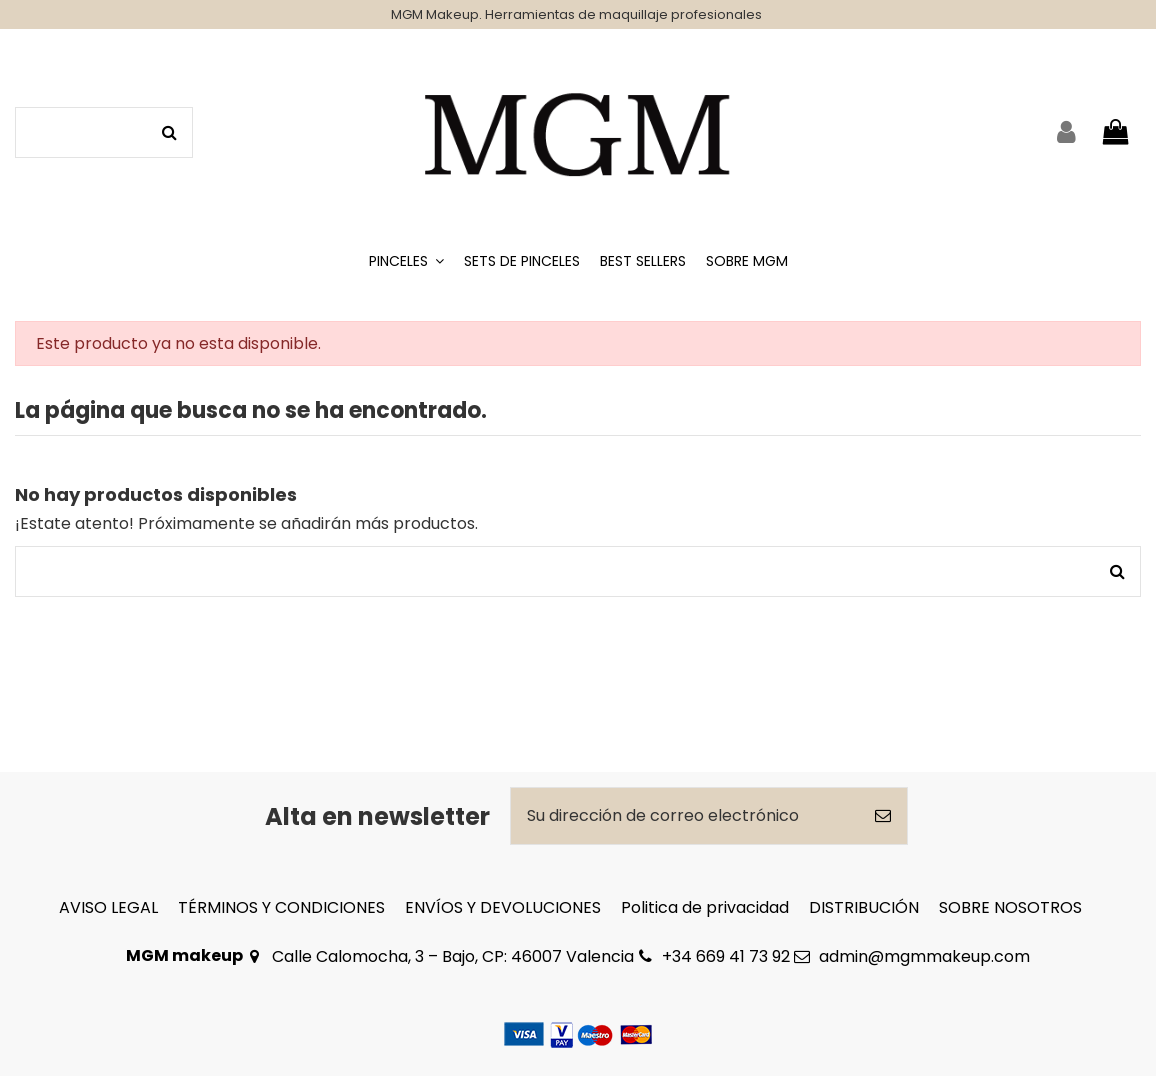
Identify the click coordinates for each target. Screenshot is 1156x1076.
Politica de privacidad (705, 907)
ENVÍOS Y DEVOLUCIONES (503, 907)
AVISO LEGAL (108, 907)
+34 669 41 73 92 (726, 956)
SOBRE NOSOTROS (1010, 907)
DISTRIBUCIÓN (864, 907)
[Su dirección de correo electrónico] (685, 816)
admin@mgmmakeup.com (924, 956)
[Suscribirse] (883, 816)
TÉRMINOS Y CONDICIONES (281, 907)
